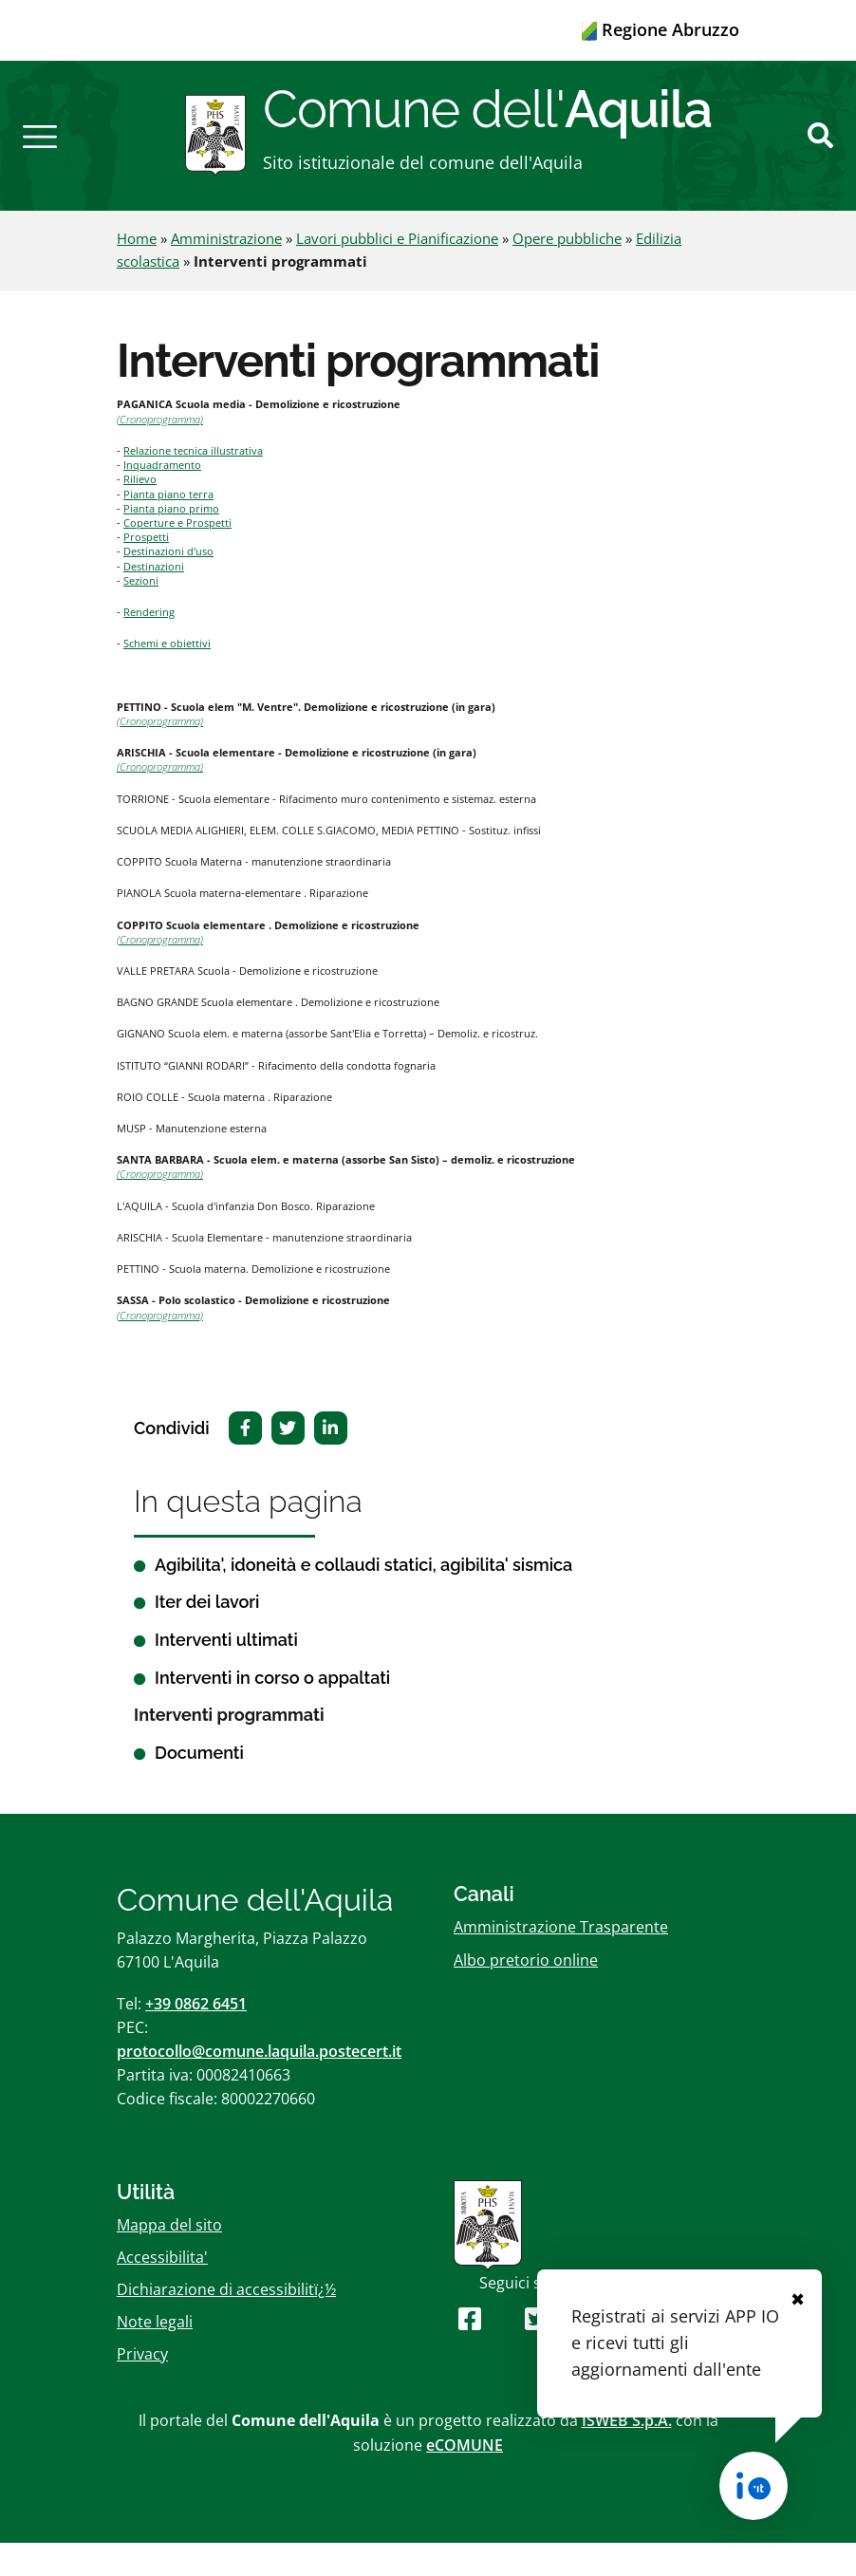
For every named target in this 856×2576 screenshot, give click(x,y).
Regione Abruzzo (660, 29)
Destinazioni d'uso (168, 584)
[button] (40, 152)
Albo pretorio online (526, 1992)
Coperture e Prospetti (177, 556)
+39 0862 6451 (196, 2035)
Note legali (155, 2354)
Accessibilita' (162, 2289)
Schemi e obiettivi (167, 676)
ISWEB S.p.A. (627, 2453)
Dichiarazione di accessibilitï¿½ (226, 2322)
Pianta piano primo (171, 541)
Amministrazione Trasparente (561, 1960)
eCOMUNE (464, 2477)
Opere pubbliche (567, 271)
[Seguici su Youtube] (503, 2351)
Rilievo (140, 512)
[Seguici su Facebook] (469, 2351)
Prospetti (146, 570)
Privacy (142, 2387)
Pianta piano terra (168, 526)
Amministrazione (226, 271)
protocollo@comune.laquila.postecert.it (259, 2084)
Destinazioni (153, 598)
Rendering (149, 645)
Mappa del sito (169, 2257)
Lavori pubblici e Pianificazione (397, 271)
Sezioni (140, 614)
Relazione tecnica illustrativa (193, 483)
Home (137, 271)
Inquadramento (162, 498)
